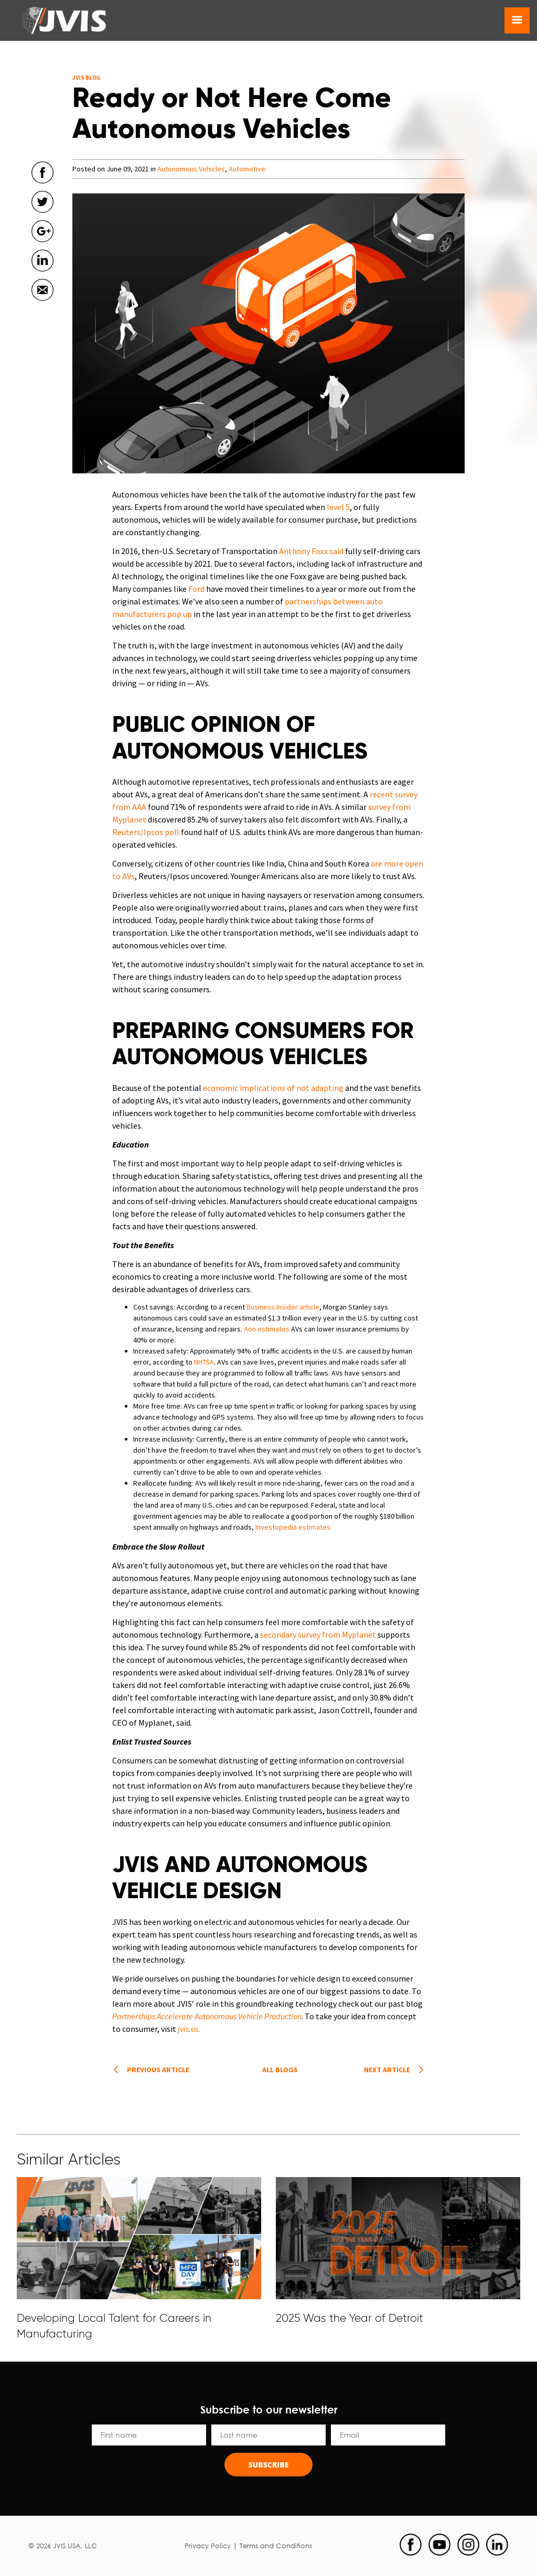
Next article (387, 2069)
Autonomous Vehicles (191, 169)
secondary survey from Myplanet (318, 1634)
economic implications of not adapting (273, 1088)
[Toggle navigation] (517, 20)
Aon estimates (266, 1329)
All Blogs (280, 2069)
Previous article (158, 2069)
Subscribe (269, 2465)
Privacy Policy (208, 2545)
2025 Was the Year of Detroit (349, 2317)
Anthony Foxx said (311, 551)
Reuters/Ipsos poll (145, 832)
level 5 (338, 507)
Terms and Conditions (276, 2545)
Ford (196, 588)
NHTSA (204, 1362)
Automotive (247, 169)
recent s (384, 794)
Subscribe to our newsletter (268, 2409)
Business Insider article (282, 1307)
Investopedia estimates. (293, 1527)
